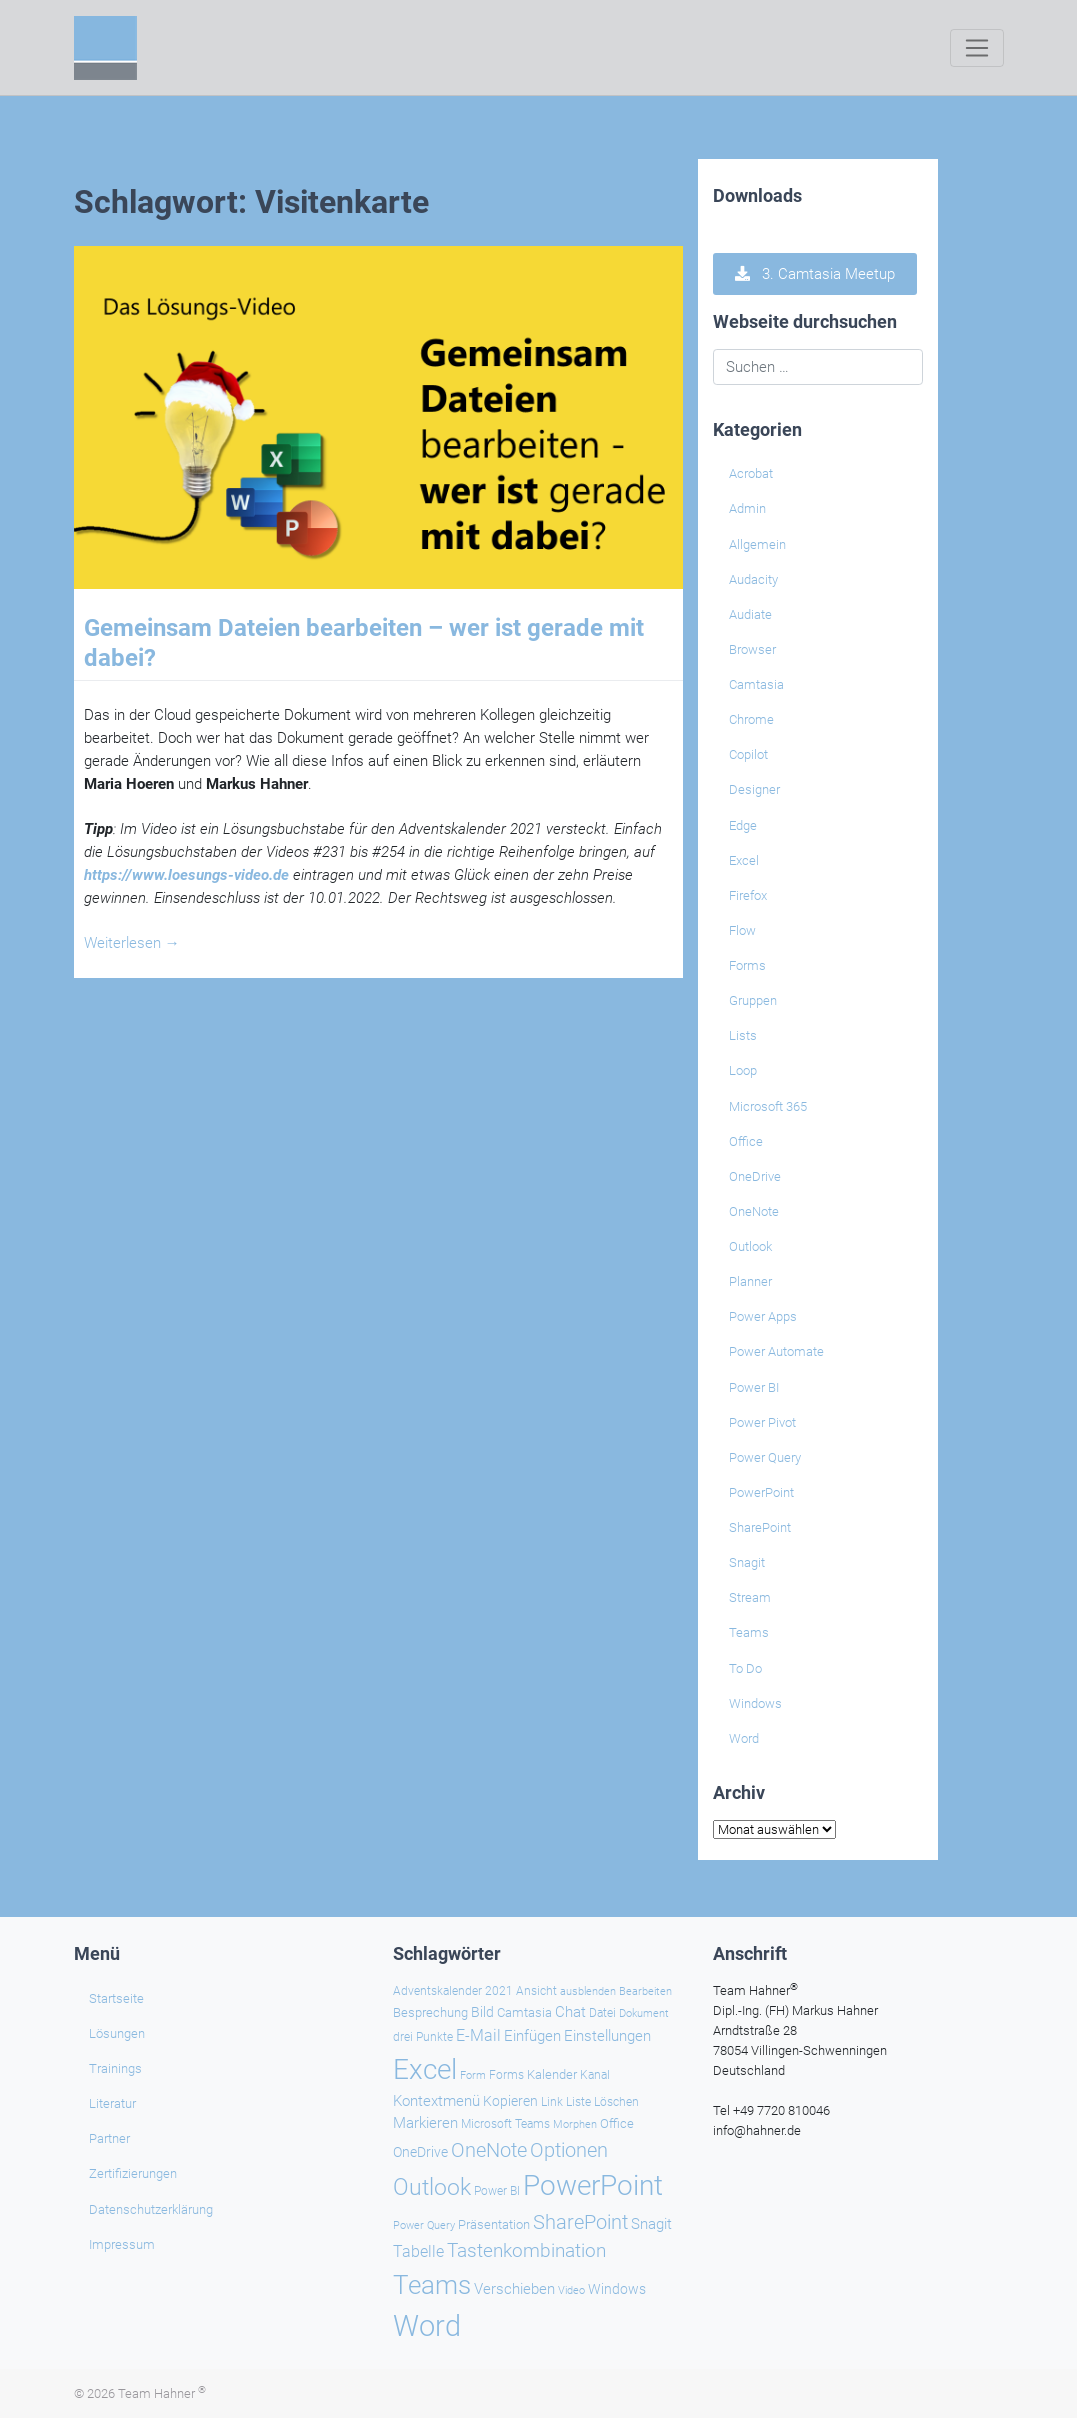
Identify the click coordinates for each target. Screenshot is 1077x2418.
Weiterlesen (132, 943)
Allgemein (757, 544)
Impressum (122, 2244)
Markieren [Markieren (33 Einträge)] (425, 2123)
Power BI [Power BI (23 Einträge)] (497, 2191)
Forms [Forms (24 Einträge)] (506, 2075)
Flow (742, 930)
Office (746, 1141)
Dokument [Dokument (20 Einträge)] (644, 2013)
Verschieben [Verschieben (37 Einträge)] (514, 2289)
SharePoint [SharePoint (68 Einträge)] (580, 2222)
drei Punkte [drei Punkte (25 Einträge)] (423, 2037)
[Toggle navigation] (976, 48)
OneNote (754, 1211)
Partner (109, 2138)
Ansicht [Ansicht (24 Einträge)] (536, 1991)
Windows (755, 1703)
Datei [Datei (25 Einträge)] (602, 2013)
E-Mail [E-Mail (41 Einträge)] (478, 2035)
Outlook (750, 1246)
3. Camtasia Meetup (815, 274)
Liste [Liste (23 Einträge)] (578, 2102)
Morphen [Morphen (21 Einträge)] (575, 2124)
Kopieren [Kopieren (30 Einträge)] (510, 2101)
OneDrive (755, 1176)
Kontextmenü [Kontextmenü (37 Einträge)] (436, 2101)
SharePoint (760, 1527)
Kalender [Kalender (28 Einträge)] (552, 2074)
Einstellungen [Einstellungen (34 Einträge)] (607, 2036)
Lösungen (117, 2033)
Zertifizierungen (133, 2173)
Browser (752, 649)
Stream (750, 1597)
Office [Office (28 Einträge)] (617, 2123)
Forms (747, 965)
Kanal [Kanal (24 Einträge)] (595, 2075)
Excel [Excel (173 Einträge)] (425, 2069)
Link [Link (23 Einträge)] (552, 2102)
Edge (743, 825)
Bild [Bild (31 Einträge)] (482, 2012)
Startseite (116, 1998)
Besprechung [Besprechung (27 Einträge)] (430, 2012)
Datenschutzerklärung (151, 2209)
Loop (743, 1070)
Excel (744, 860)
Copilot (748, 754)
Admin (747, 508)
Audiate (750, 614)
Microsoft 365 (768, 1106)
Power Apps (763, 1316)
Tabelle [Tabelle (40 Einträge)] (418, 2251)
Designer (754, 789)
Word (744, 1738)
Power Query (765, 1457)
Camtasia (756, 684)
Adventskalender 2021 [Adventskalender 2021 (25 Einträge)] (453, 1991)
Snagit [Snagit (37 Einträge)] (651, 2224)
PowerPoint (761, 1492)
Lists (743, 1035)
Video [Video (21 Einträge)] (571, 2290)
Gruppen (753, 1000)
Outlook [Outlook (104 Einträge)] (432, 2187)
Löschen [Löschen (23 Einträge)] (616, 2102)
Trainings (115, 2068)
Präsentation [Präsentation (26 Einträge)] (494, 2224)
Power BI (754, 1387)
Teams (749, 1632)
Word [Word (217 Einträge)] (427, 2326)
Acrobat (751, 473)
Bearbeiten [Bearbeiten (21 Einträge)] (645, 1991)
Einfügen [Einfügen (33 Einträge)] (532, 2036)
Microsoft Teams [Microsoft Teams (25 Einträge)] (505, 2124)
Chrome (751, 719)
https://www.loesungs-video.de (186, 875)
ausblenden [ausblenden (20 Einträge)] (588, 1991)
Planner (750, 1281)
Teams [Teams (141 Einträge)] (432, 2285)
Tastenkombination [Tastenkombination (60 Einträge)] (526, 2250)
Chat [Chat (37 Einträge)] (570, 2012)
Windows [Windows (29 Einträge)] (617, 2289)
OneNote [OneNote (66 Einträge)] (489, 2150)
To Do (745, 1668)
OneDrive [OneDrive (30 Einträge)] (420, 2152)
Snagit (747, 1562)
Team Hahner (162, 2393)
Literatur (112, 2103)
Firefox (748, 895)
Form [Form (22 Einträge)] (473, 2075)
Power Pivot (762, 1422)
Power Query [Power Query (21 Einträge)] (424, 2225)
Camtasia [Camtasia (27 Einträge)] (524, 2012)
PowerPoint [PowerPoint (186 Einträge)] (593, 2185)
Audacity (753, 579)
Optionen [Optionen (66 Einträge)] (569, 2150)
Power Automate (776, 1351)
